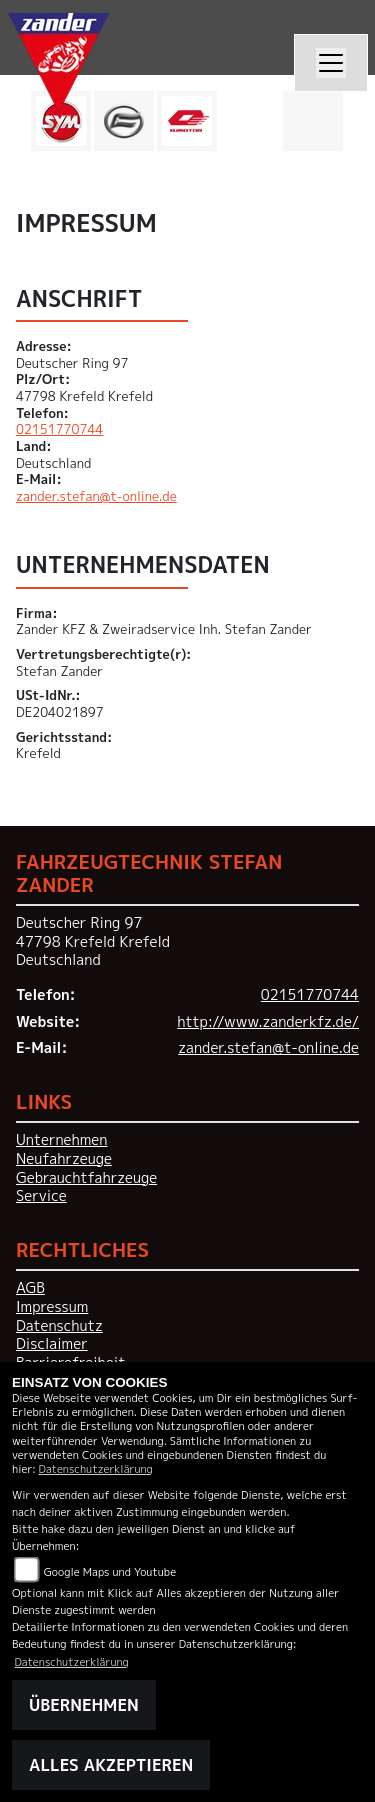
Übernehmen (84, 1705)
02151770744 (59, 429)
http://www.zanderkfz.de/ (268, 1022)
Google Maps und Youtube (110, 1571)
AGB (30, 1288)
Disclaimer (52, 1344)
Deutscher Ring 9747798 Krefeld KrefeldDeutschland (93, 941)
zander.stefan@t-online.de (96, 496)
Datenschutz (59, 1326)
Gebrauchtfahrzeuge (86, 1178)
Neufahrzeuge (64, 1159)
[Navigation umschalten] (331, 63)
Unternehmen (61, 1140)
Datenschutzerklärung (96, 1468)
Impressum (52, 1307)
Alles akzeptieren (111, 1765)
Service (41, 1196)
